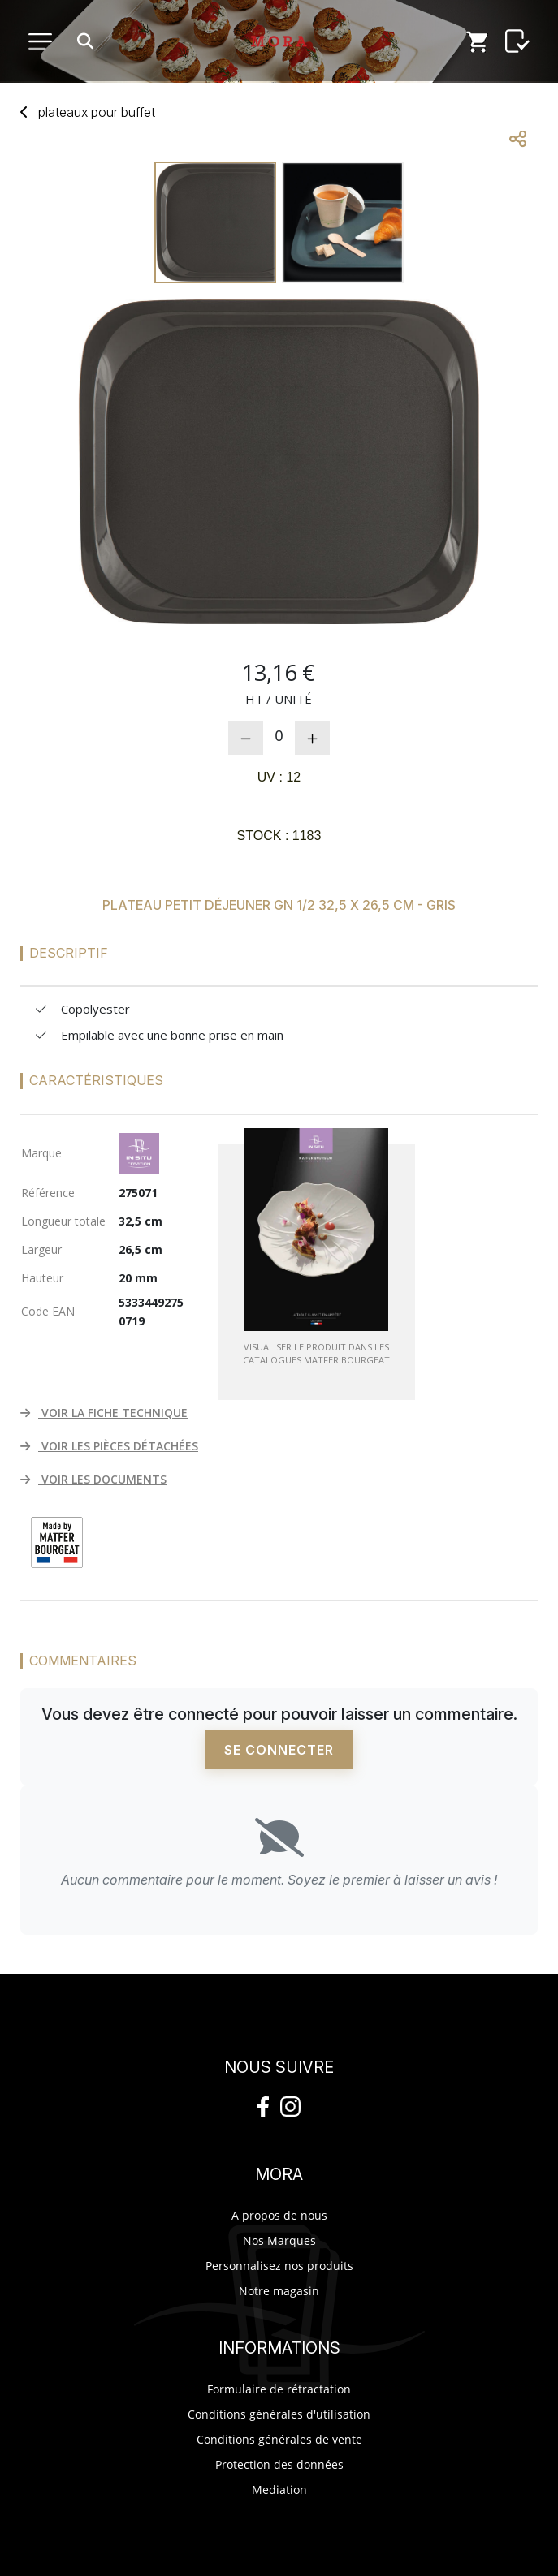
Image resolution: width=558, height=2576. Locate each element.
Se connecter (279, 1750)
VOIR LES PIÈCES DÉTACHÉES (109, 1446)
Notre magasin (279, 2290)
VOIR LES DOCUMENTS (93, 1479)
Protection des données (279, 2464)
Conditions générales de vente (279, 2439)
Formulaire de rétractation (279, 2389)
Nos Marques (279, 2240)
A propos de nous (279, 2215)
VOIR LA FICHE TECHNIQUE (104, 1412)
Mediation (279, 2489)
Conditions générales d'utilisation (279, 2414)
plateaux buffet (96, 112)
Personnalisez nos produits (279, 2265)
